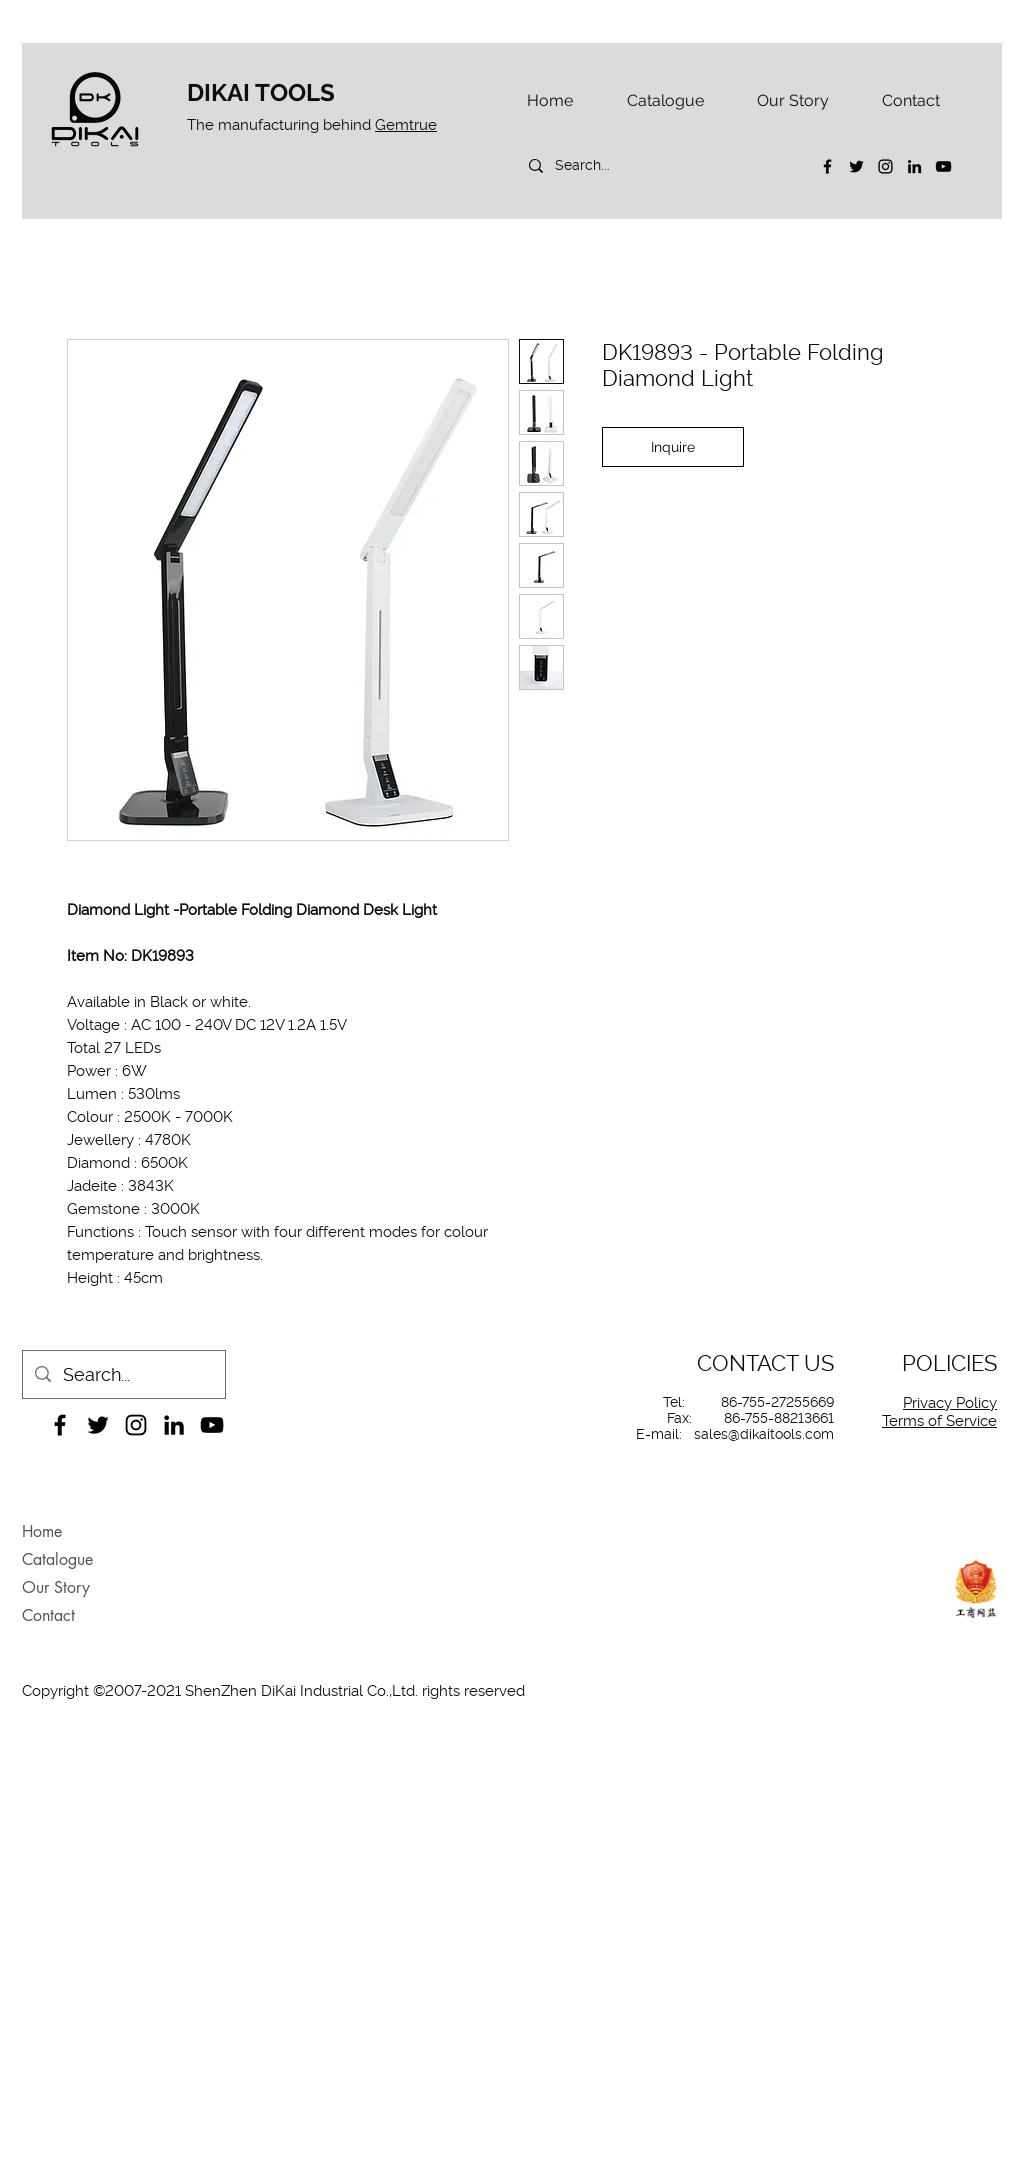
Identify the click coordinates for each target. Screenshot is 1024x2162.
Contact (48, 1615)
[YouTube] (943, 166)
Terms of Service (939, 1421)
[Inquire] (673, 447)
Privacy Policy (950, 1403)
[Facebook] (827, 166)
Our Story (56, 1587)
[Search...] (657, 166)
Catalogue (57, 1559)
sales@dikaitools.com (764, 1434)
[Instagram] (885, 166)
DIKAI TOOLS (261, 92)
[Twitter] (856, 166)
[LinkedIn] (914, 166)
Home (42, 1531)
